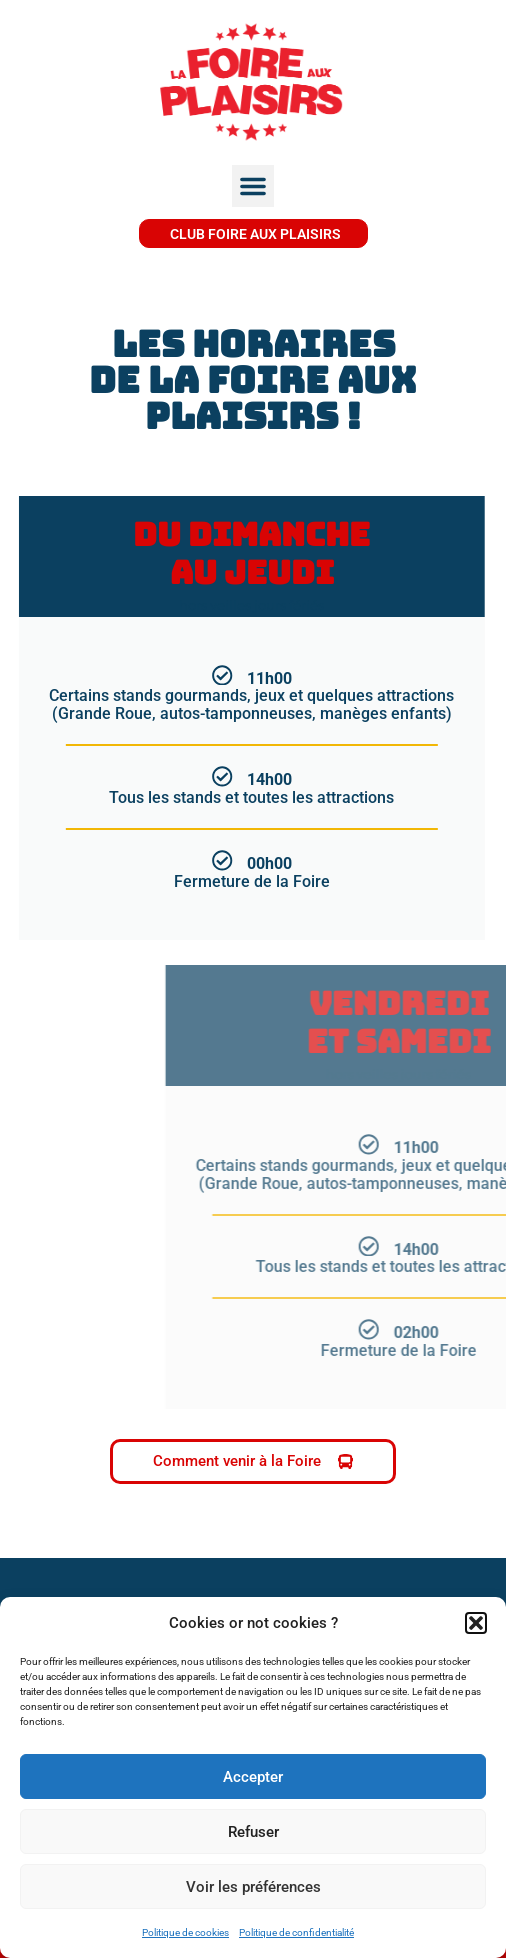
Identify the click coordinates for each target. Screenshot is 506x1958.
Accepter (253, 1777)
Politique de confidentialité (296, 1932)
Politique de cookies (185, 1932)
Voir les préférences (253, 1887)
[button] (476, 1623)
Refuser (253, 1832)
